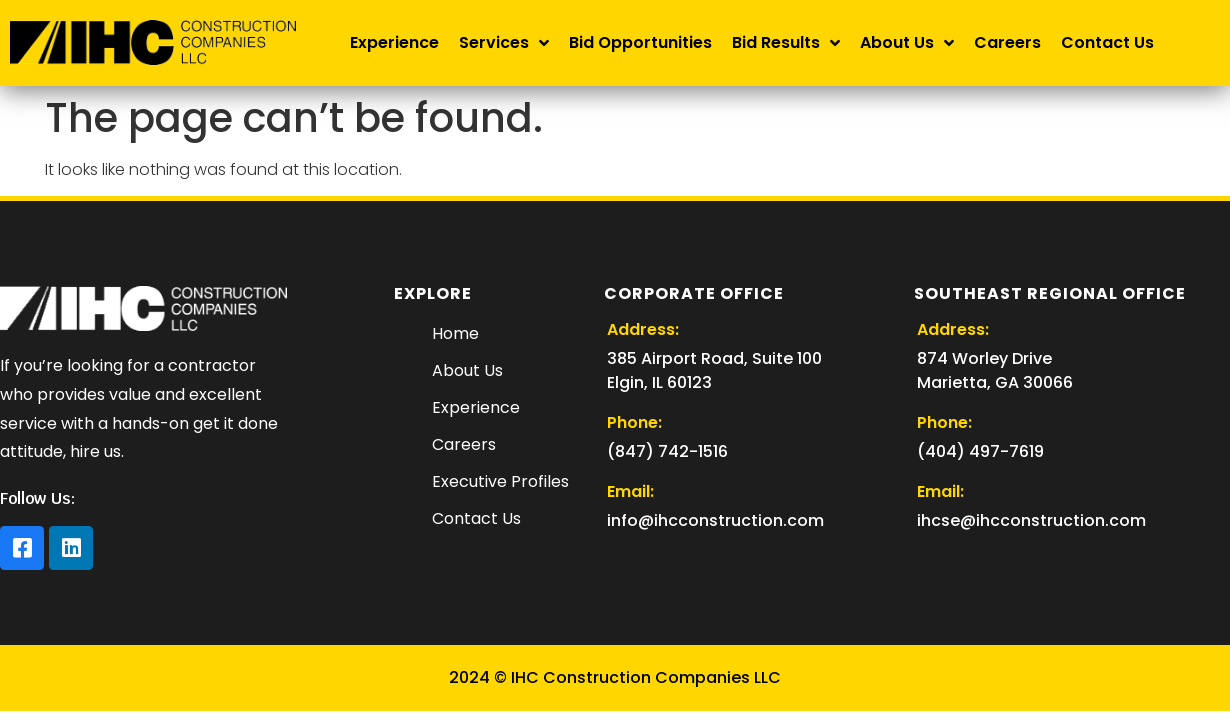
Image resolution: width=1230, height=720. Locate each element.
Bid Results (786, 43)
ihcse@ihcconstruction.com (1031, 520)
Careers (1007, 42)
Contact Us (1107, 42)
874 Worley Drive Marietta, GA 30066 (995, 370)
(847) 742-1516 (667, 451)
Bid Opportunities (640, 42)
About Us (907, 43)
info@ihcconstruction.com (715, 520)
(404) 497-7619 (980, 451)
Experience (394, 42)
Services (504, 43)
